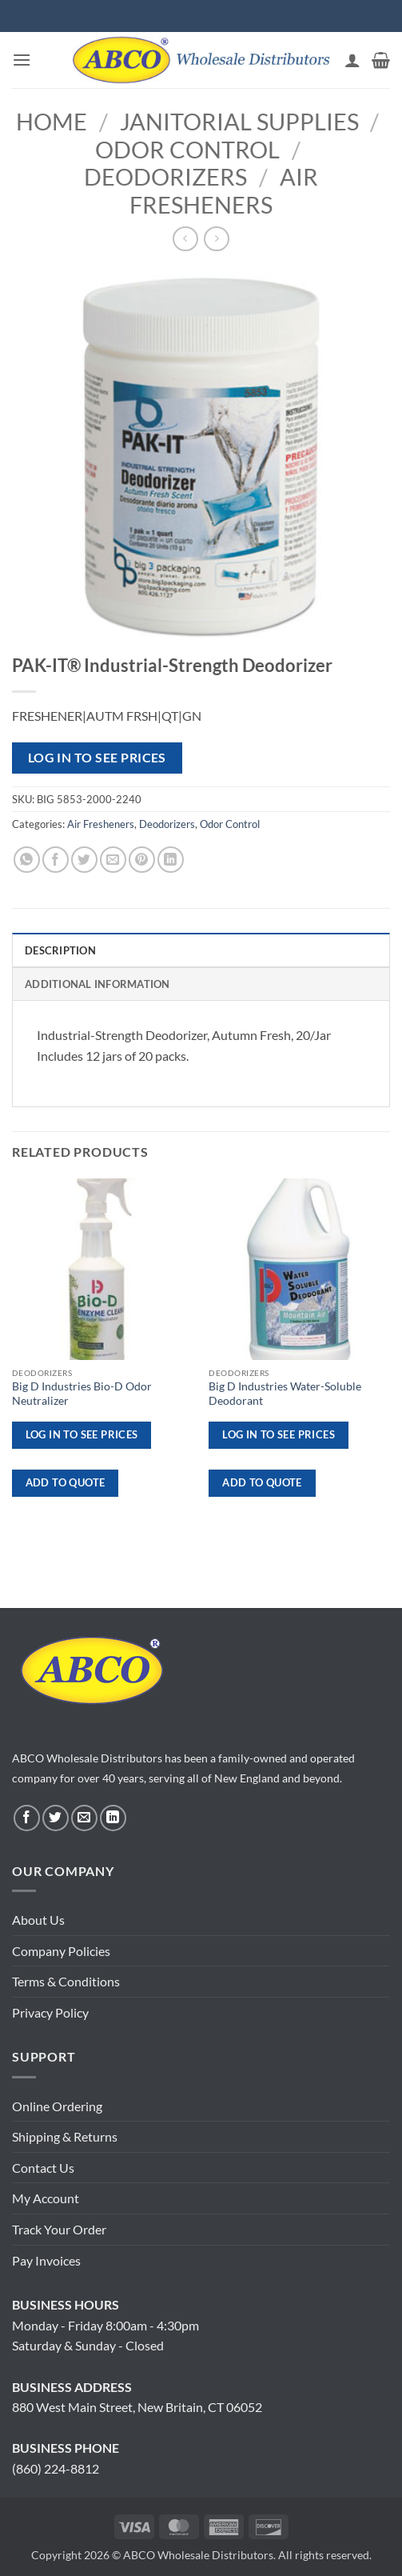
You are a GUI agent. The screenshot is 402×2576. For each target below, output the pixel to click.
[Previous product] (216, 238)
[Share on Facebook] (55, 859)
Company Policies (61, 1950)
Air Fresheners (223, 190)
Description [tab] (60, 950)
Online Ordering (57, 2106)
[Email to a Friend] (113, 859)
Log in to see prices (97, 757)
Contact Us (43, 2167)
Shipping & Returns (64, 2136)
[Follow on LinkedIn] (113, 1818)
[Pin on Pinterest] (142, 859)
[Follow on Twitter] (55, 1818)
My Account (45, 2198)
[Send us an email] (84, 1818)
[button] (21, 59)
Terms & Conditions (66, 1981)
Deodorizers (165, 176)
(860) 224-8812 (55, 2468)
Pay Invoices (46, 2260)
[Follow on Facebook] (27, 1818)
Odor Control (187, 149)
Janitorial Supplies (239, 121)
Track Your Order (59, 2229)
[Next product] (185, 238)
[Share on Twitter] (84, 859)
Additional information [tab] (97, 984)
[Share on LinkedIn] (170, 859)
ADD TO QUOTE (65, 1482)
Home (51, 121)
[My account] (352, 60)
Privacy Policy (50, 2012)
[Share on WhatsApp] (27, 859)
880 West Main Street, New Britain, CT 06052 (137, 2406)
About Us (38, 1919)
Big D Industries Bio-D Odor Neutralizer (82, 1393)
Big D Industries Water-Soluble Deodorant (285, 1393)
